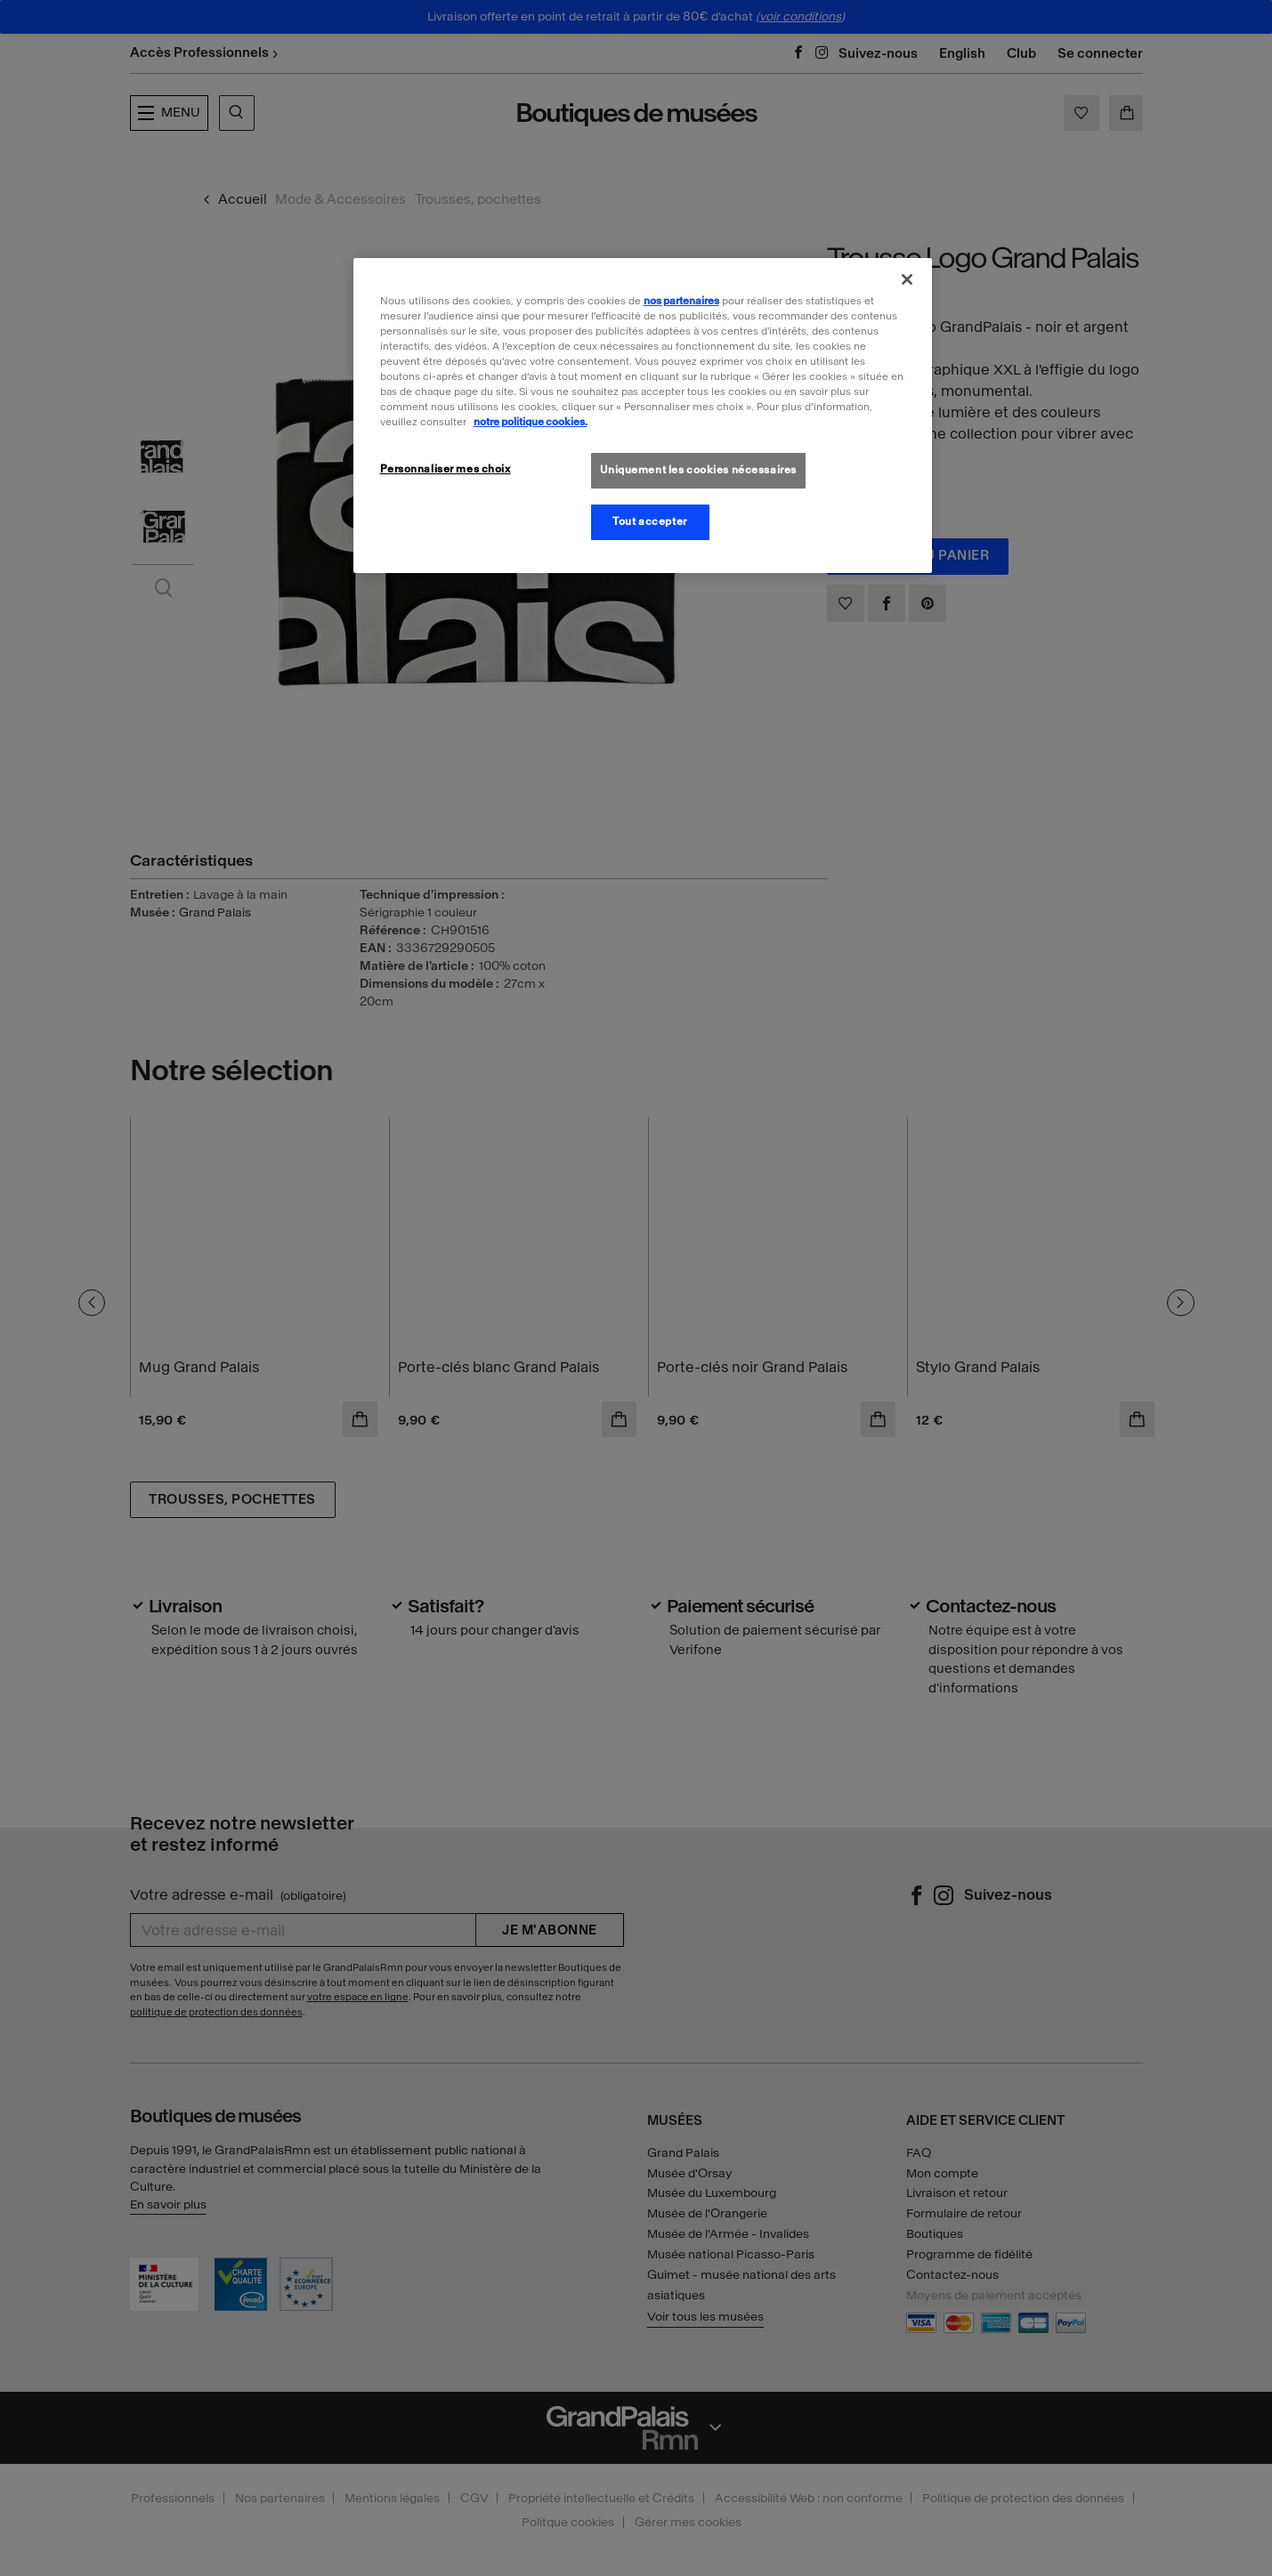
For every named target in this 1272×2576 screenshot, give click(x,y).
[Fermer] (907, 279)
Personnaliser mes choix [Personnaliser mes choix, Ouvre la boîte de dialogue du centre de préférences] (445, 469)
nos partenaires (681, 300)
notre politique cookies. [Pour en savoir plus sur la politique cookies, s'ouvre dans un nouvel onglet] (530, 421)
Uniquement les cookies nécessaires (698, 469)
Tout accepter (649, 521)
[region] (642, 415)
